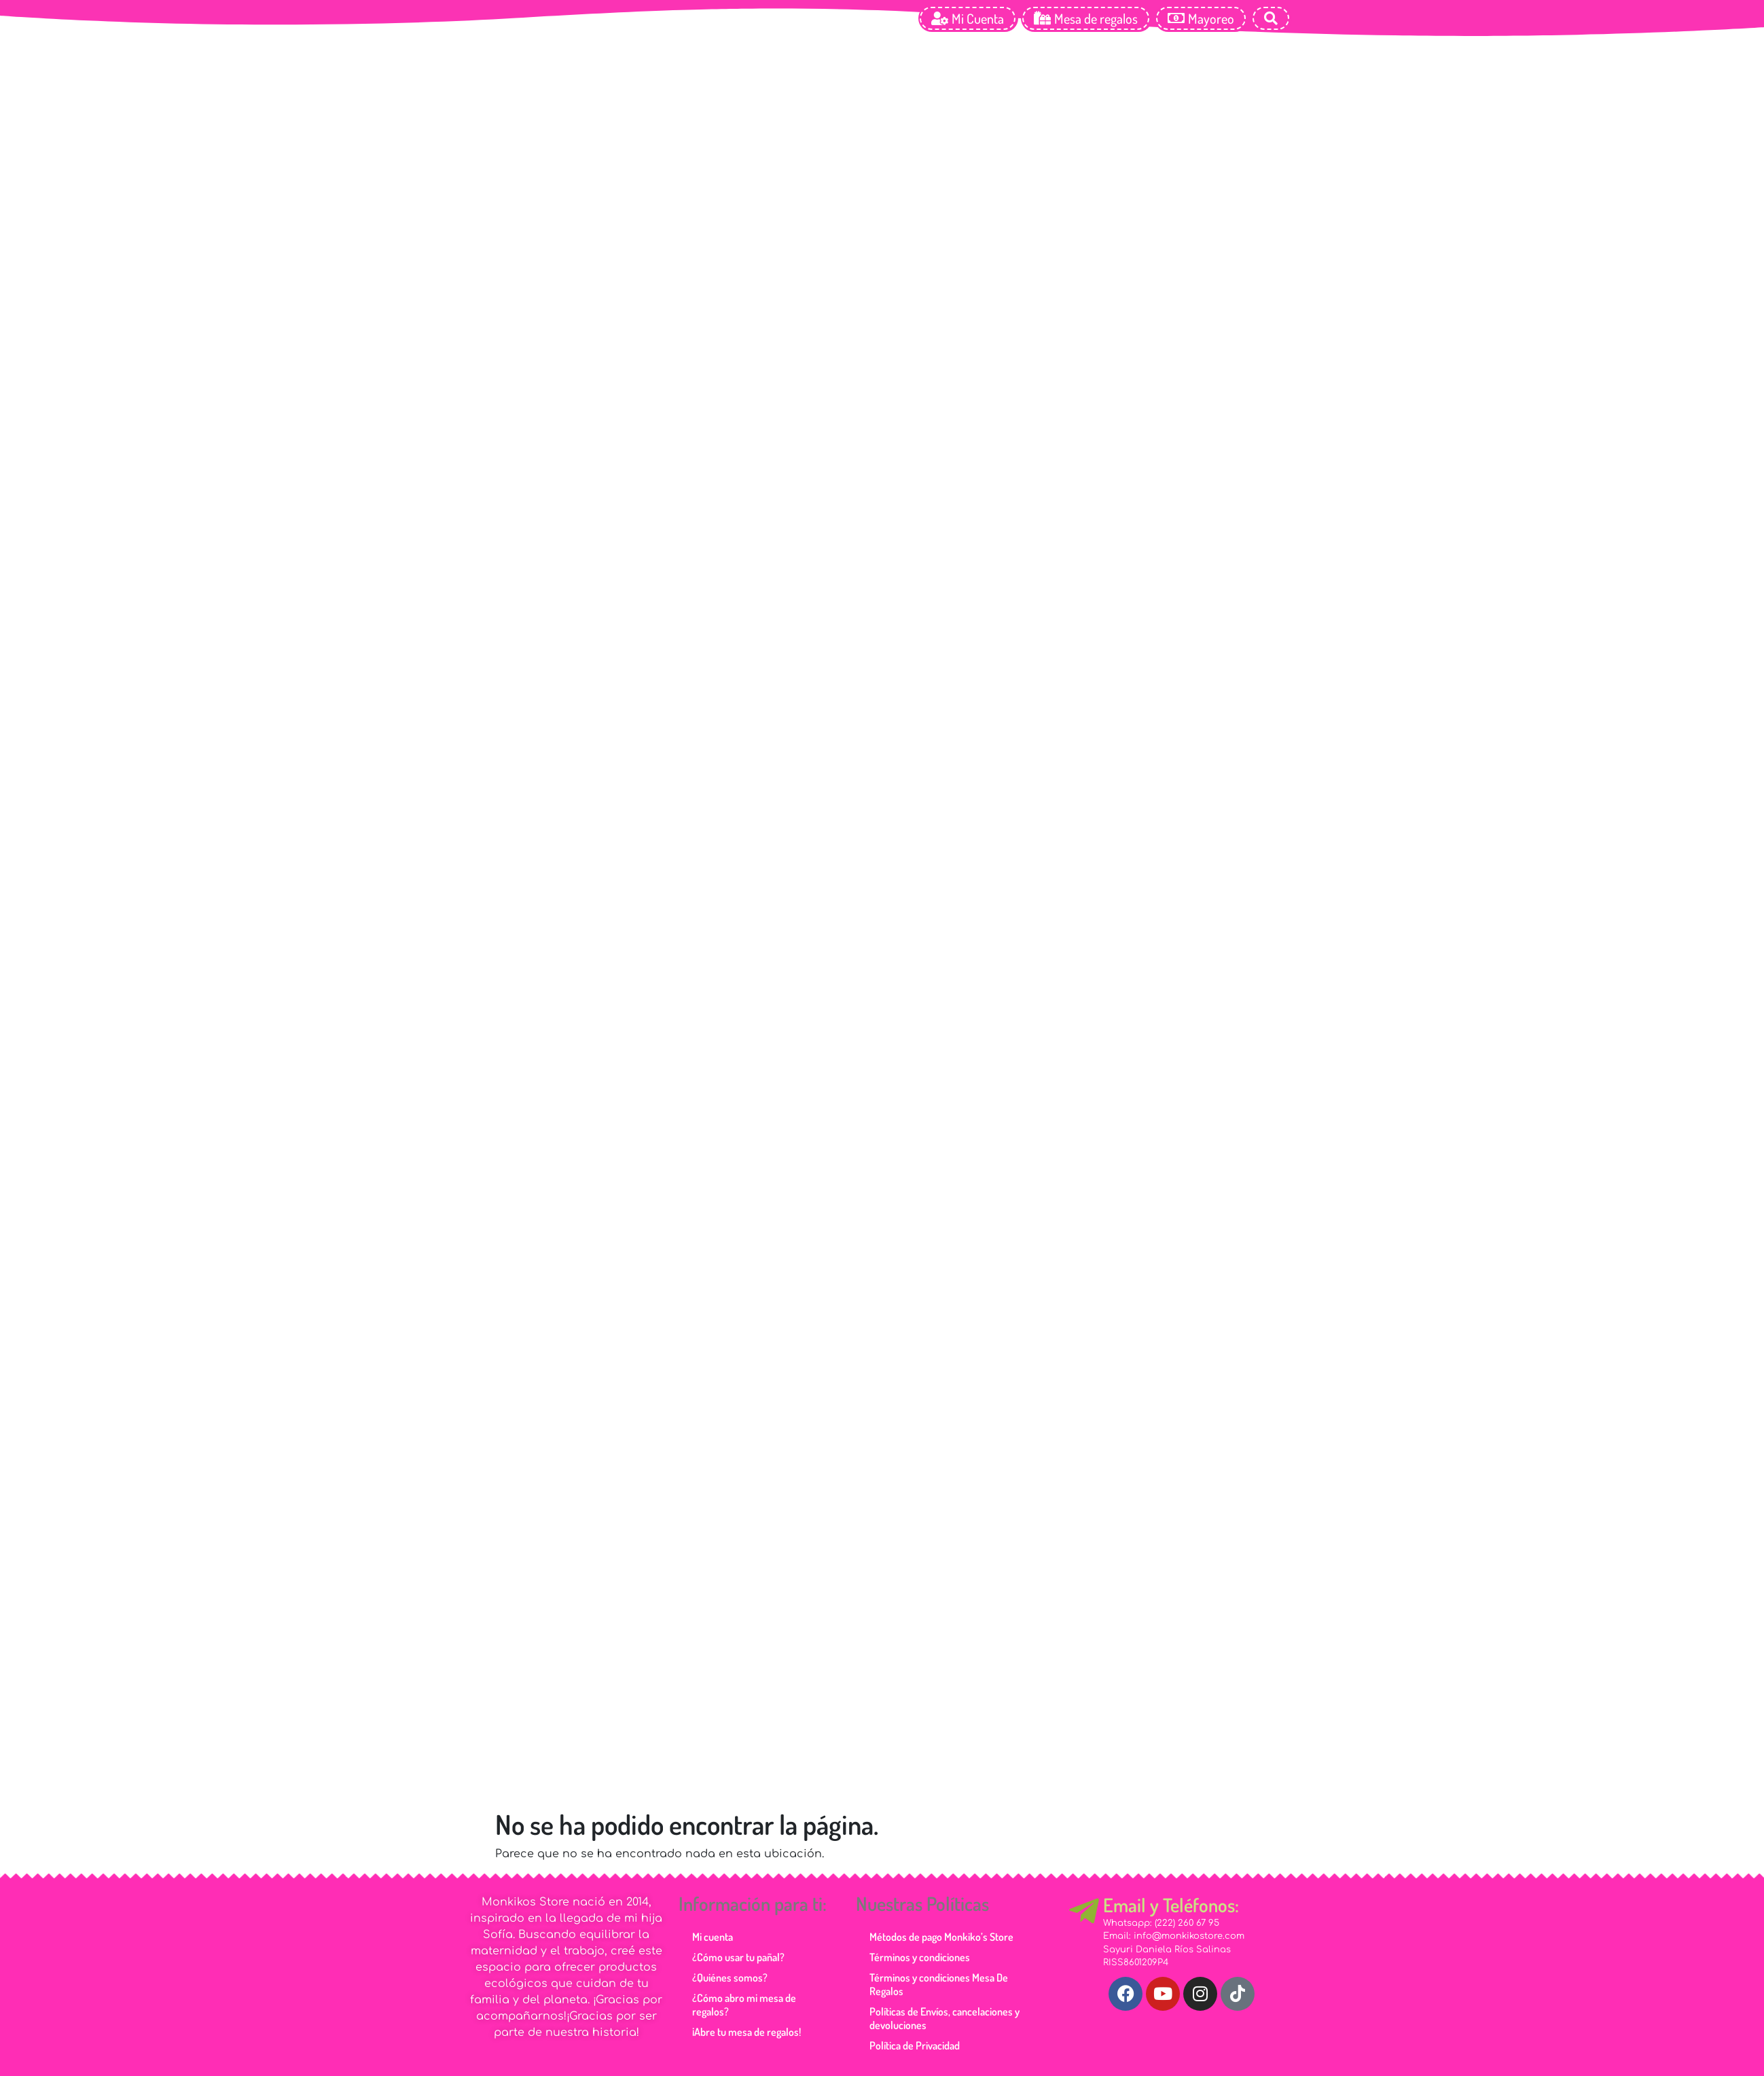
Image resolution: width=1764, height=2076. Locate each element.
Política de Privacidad (914, 2045)
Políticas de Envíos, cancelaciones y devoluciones (944, 2018)
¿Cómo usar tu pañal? (738, 1957)
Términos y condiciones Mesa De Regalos (938, 1984)
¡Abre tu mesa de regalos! (746, 2032)
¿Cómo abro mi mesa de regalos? (744, 2004)
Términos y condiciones (919, 1957)
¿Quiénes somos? (730, 1977)
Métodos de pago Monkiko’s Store (941, 1937)
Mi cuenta (712, 1937)
